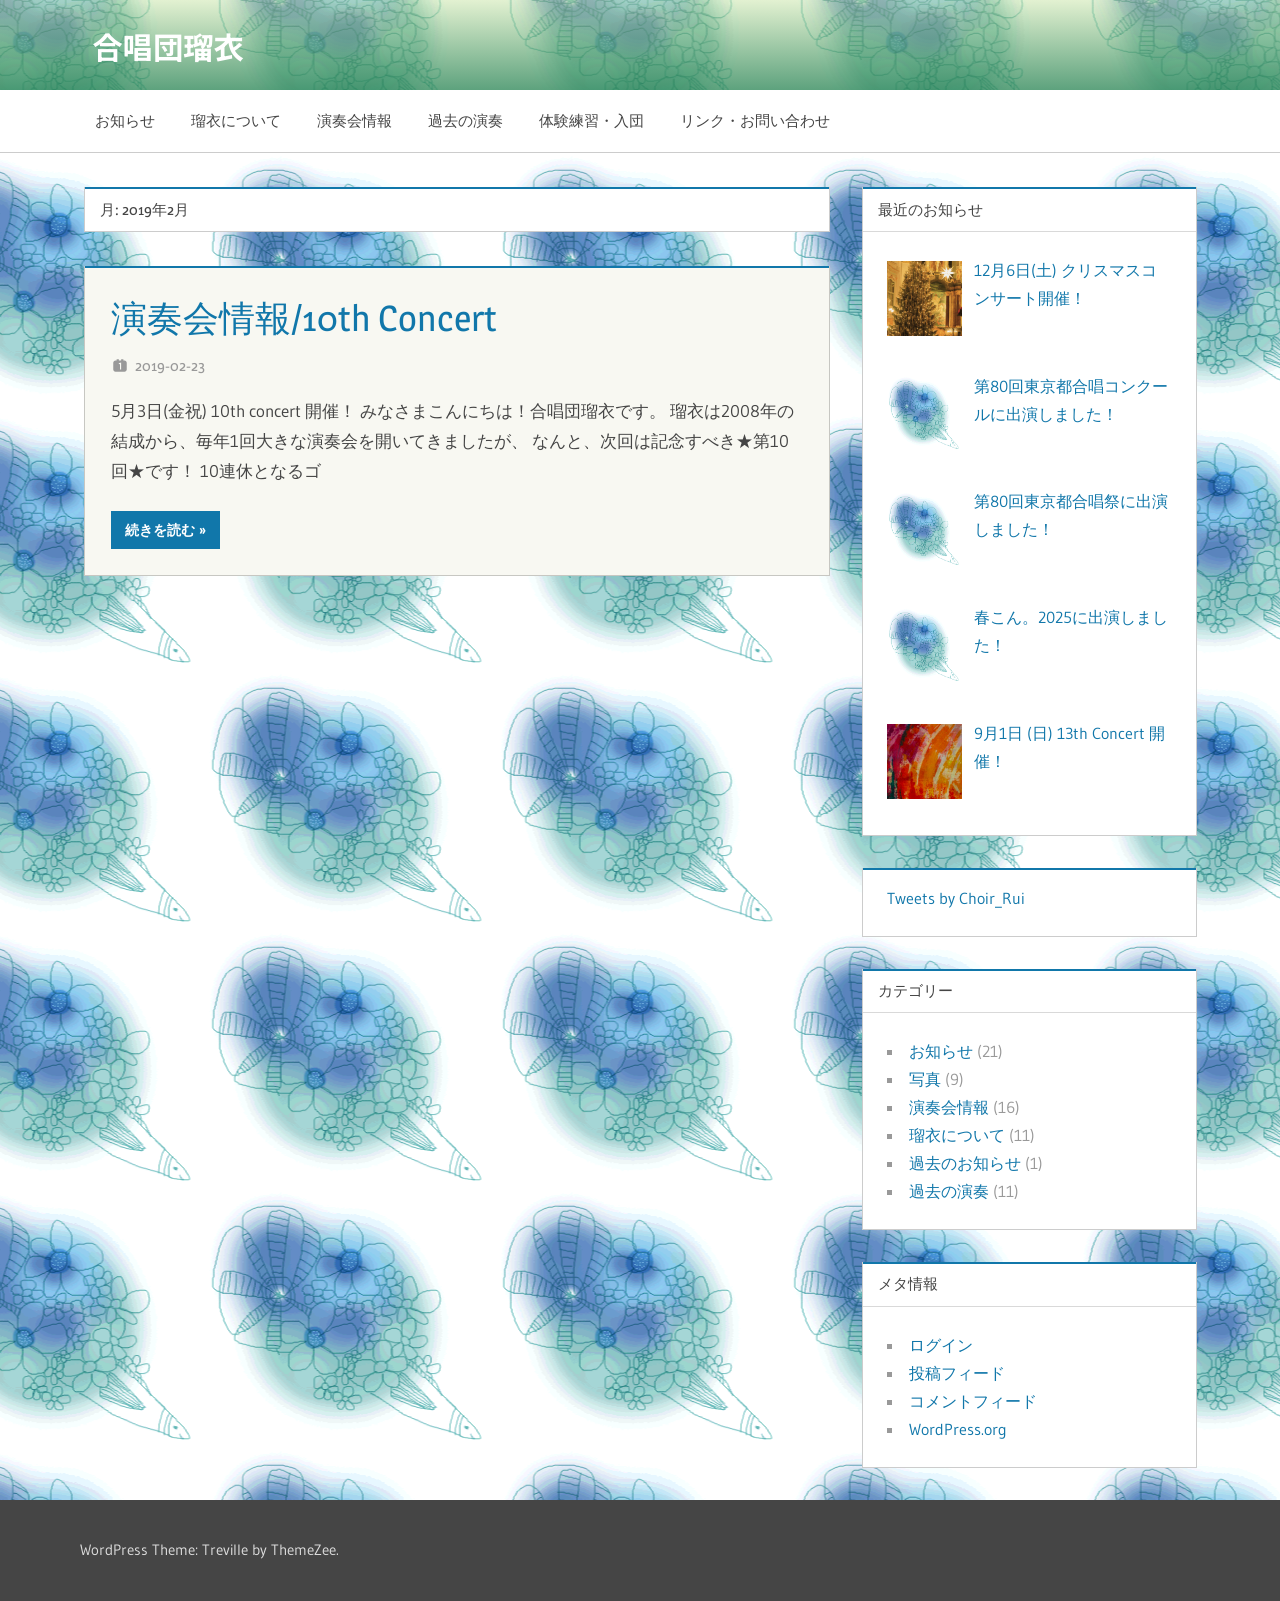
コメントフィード (973, 1401)
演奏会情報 (354, 120)
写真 (925, 1079)
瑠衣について (236, 120)
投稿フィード (957, 1373)
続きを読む (160, 530)
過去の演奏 (465, 120)
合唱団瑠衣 (173, 45)
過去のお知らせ (965, 1163)
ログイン (941, 1345)
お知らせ (125, 120)
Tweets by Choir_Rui (956, 898)
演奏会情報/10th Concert (324, 316)
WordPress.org (958, 1429)
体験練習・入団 (591, 120)
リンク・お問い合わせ (755, 120)
